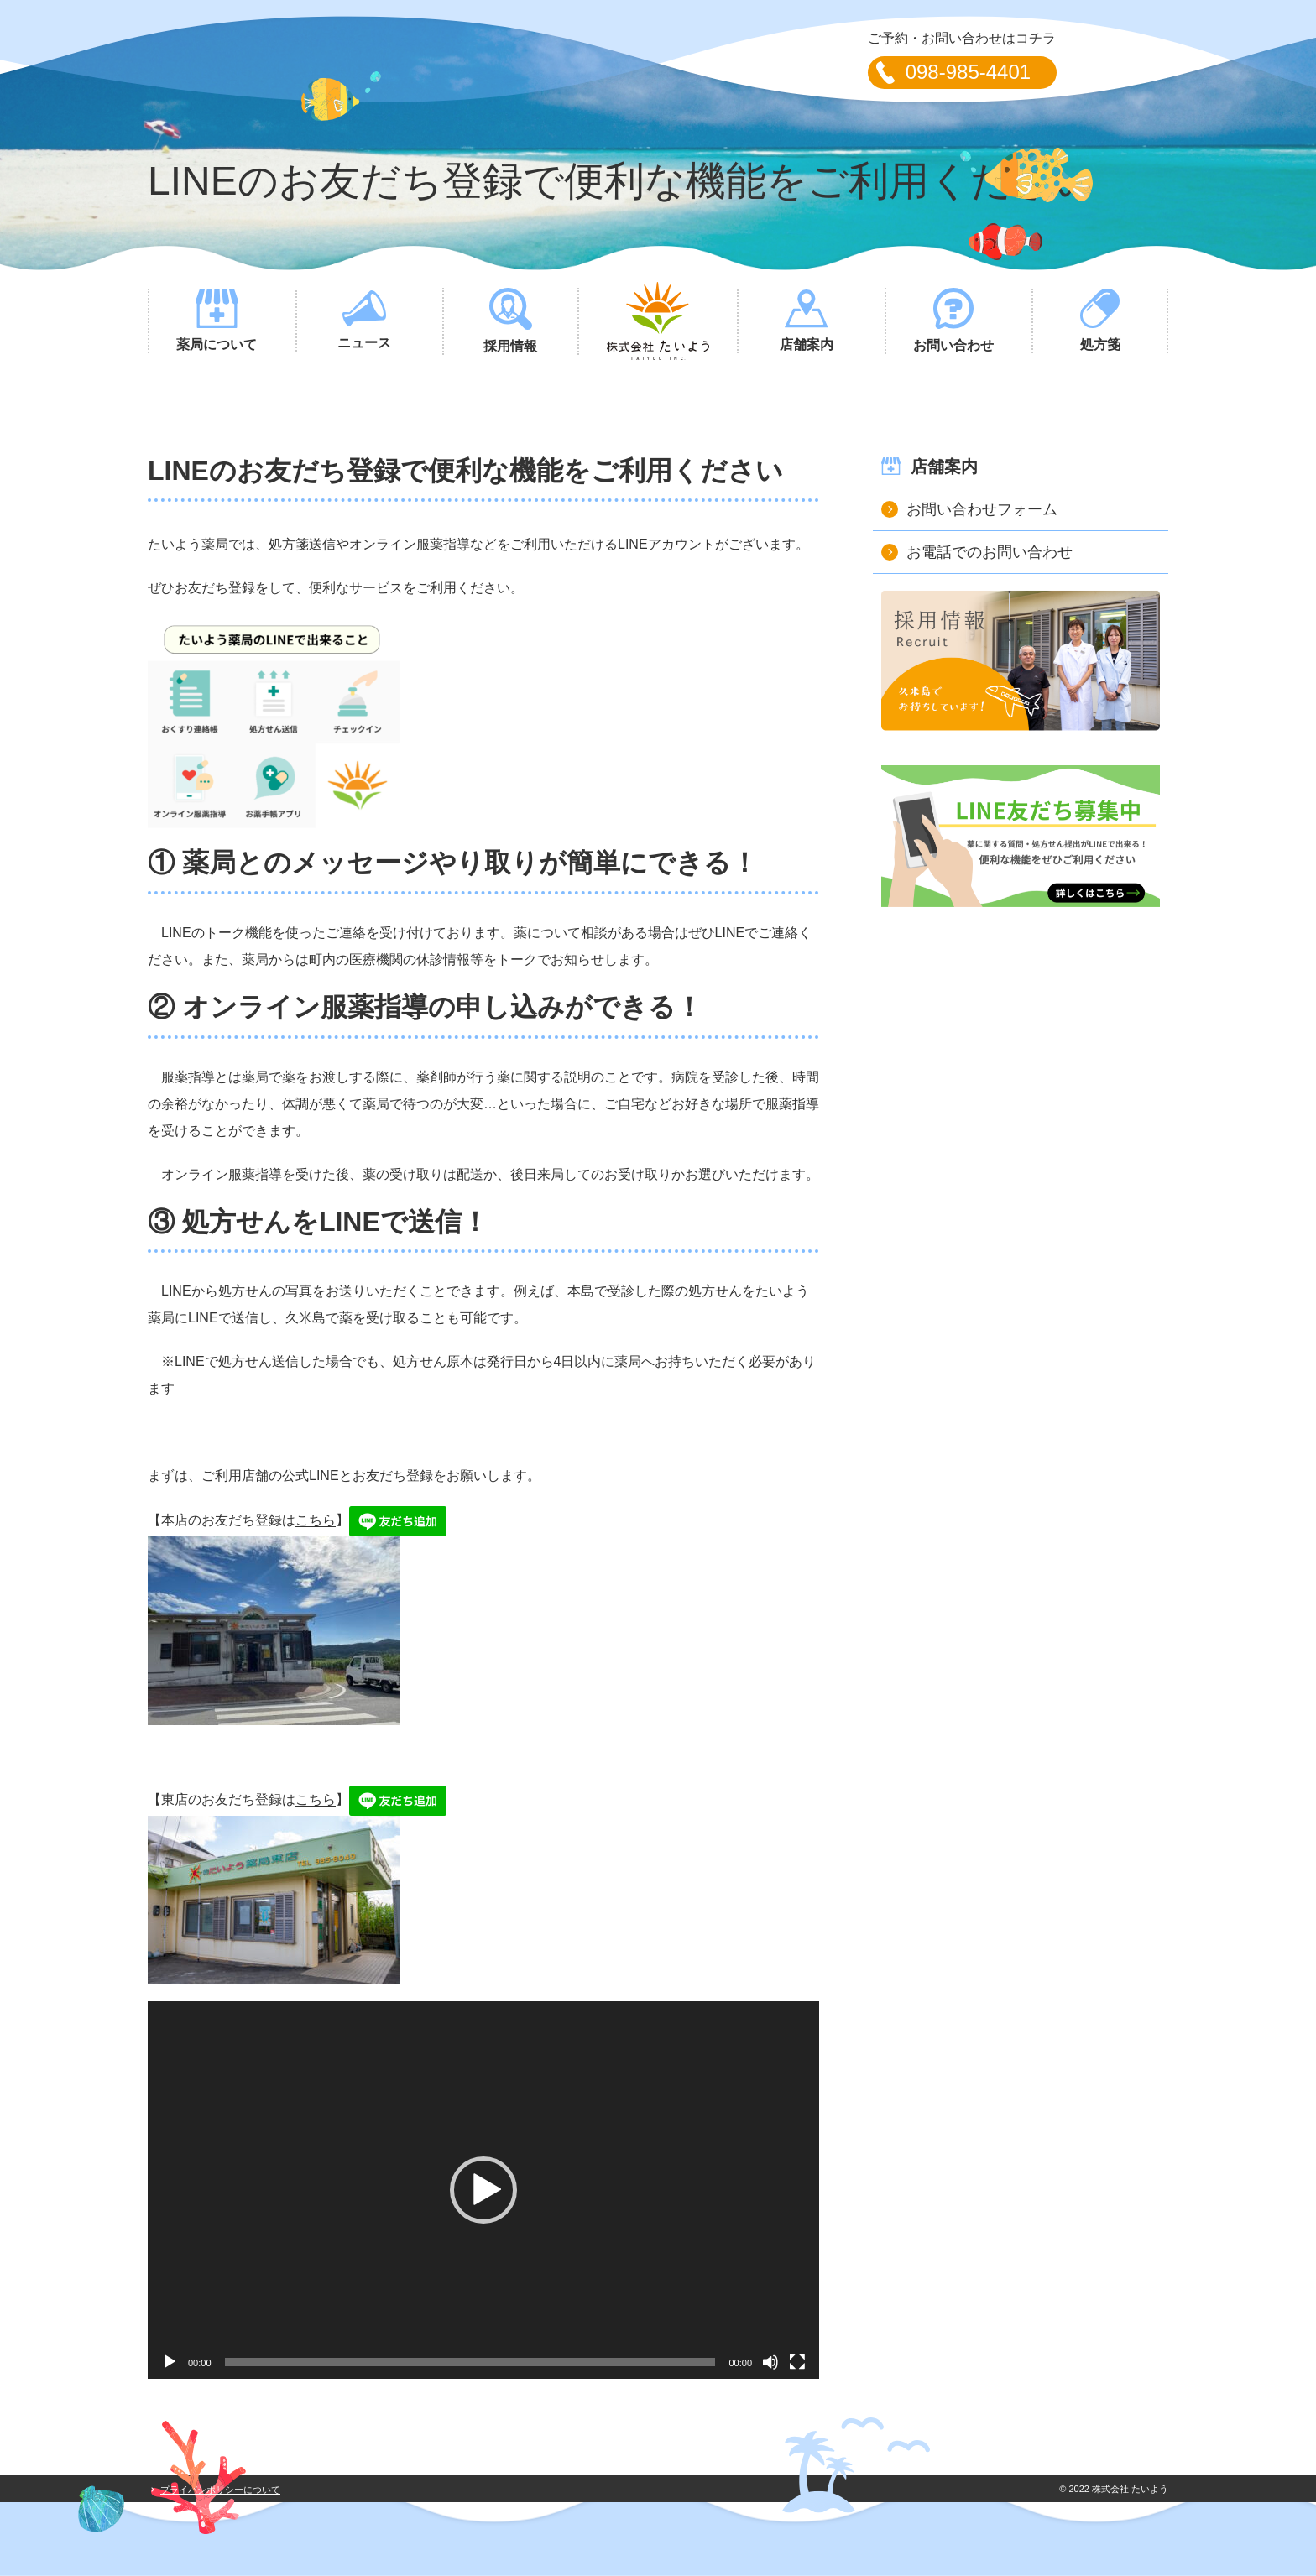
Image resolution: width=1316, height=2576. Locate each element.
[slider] (470, 2362)
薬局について (217, 320)
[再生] (169, 2362)
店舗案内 (806, 320)
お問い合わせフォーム (982, 509)
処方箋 (1100, 320)
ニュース (364, 320)
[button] (483, 2190)
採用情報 (510, 320)
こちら (315, 1521)
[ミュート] (770, 2362)
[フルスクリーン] (797, 2362)
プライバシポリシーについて (220, 2490)
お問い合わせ (953, 320)
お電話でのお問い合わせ (989, 552)
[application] (483, 2190)
